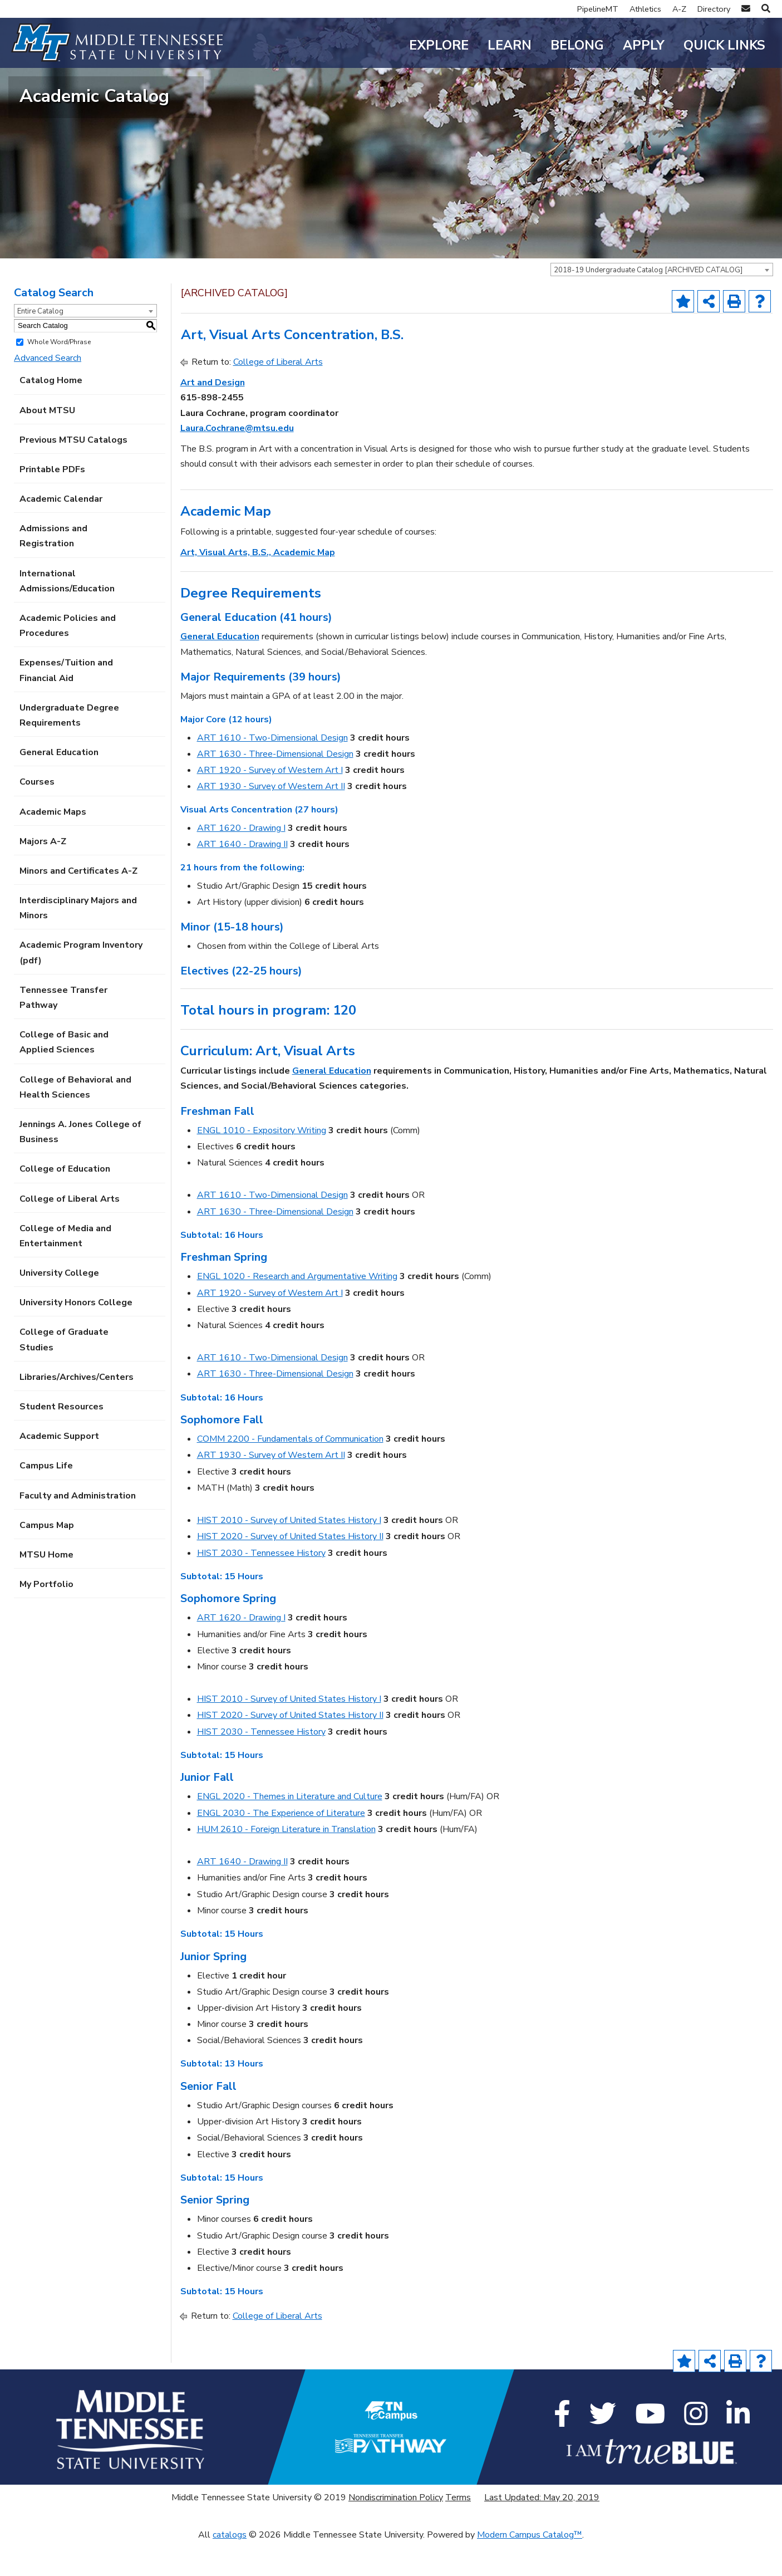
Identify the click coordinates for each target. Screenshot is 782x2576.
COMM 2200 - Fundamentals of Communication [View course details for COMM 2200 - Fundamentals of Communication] (290, 1472)
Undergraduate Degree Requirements (69, 748)
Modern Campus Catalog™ (529, 2568)
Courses (37, 815)
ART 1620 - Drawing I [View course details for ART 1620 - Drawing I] (241, 861)
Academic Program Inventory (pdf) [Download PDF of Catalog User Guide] (80, 986)
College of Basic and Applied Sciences (64, 1075)
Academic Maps (52, 845)
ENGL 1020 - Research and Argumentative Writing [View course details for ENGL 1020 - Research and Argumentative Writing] (297, 1310)
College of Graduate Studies (64, 1373)
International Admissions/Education (67, 614)
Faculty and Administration (77, 1529)
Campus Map (46, 1559)
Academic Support (59, 1469)
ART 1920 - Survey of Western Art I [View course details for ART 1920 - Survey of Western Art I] (270, 803)
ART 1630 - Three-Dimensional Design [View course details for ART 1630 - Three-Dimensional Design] (275, 787)
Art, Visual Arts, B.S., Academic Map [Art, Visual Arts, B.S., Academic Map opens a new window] (257, 586)
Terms (458, 2531)
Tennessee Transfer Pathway (63, 1031)
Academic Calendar (60, 532)
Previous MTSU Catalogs (73, 473)
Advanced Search (47, 391)
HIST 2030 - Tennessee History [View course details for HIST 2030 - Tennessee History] (261, 1586)
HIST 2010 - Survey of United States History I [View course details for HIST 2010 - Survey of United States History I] (289, 1553)
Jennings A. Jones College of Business (80, 1165)
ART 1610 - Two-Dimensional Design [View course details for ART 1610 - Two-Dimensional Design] (272, 771)
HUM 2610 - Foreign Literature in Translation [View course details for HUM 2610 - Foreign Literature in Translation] (286, 1863)
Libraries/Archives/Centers (76, 1410)
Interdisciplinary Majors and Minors (78, 941)
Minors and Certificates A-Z (78, 904)
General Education (59, 786)
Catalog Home (50, 414)
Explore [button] (439, 45)
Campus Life (46, 1499)
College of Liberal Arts (69, 1232)
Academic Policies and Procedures (67, 659)
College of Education (64, 1202)
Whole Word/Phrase (59, 375)
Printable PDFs (52, 503)
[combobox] (661, 303)
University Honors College (75, 1336)
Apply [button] (644, 45)
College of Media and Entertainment (65, 1269)
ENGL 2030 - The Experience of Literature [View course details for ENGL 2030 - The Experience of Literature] (281, 1846)
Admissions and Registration (53, 569)
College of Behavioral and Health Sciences (75, 1120)
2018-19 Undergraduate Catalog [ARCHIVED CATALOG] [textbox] (648, 303)
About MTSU (47, 444)
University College (59, 1306)
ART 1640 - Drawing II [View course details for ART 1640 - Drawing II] (242, 877)
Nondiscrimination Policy (395, 2531)
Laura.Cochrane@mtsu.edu (237, 462)
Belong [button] (577, 45)
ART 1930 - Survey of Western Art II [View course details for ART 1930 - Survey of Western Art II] (271, 820)
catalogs (230, 2568)
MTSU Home (46, 1588)
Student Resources (61, 1440)
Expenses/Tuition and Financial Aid (66, 703)
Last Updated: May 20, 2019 (541, 2531)
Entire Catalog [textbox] (40, 345)
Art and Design (212, 416)
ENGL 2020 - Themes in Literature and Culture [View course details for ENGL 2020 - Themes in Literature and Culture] (289, 1830)
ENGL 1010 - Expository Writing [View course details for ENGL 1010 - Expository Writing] (261, 1164)
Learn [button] (510, 45)
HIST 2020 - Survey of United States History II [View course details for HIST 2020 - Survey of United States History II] (290, 1570)
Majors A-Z (42, 875)
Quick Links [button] (724, 45)
